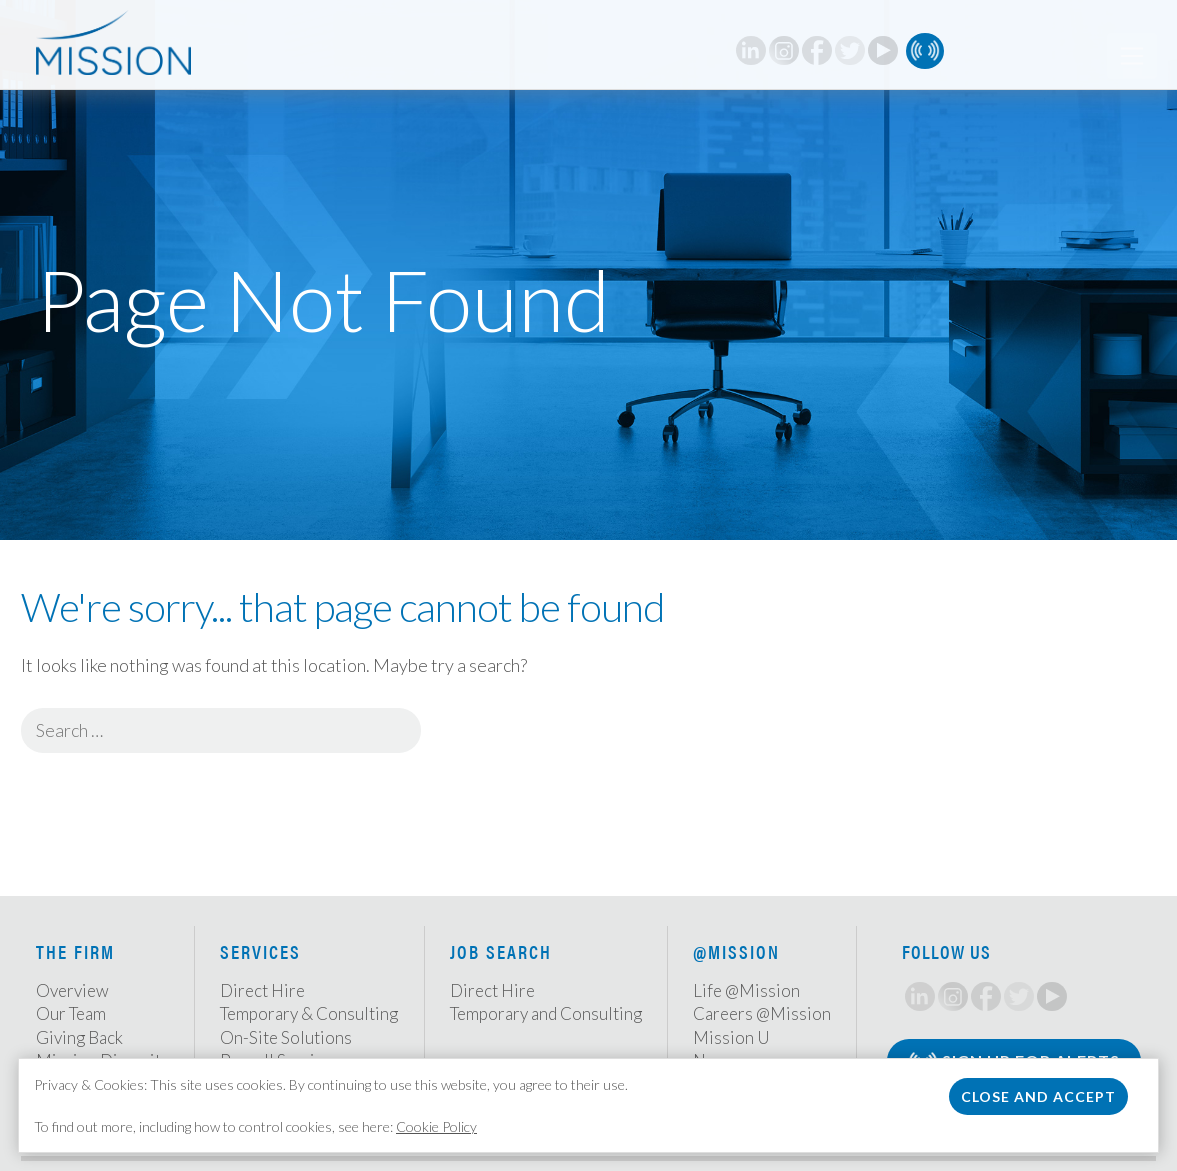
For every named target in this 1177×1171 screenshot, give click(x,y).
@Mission (736, 951)
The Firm (75, 951)
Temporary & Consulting (309, 1013)
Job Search (501, 951)
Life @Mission (746, 990)
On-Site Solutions (286, 1037)
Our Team (71, 1013)
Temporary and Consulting (546, 1013)
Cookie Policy (436, 1126)
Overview (72, 990)
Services (260, 951)
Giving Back (79, 1037)
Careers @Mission (762, 1013)
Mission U (731, 1037)
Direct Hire (262, 990)
